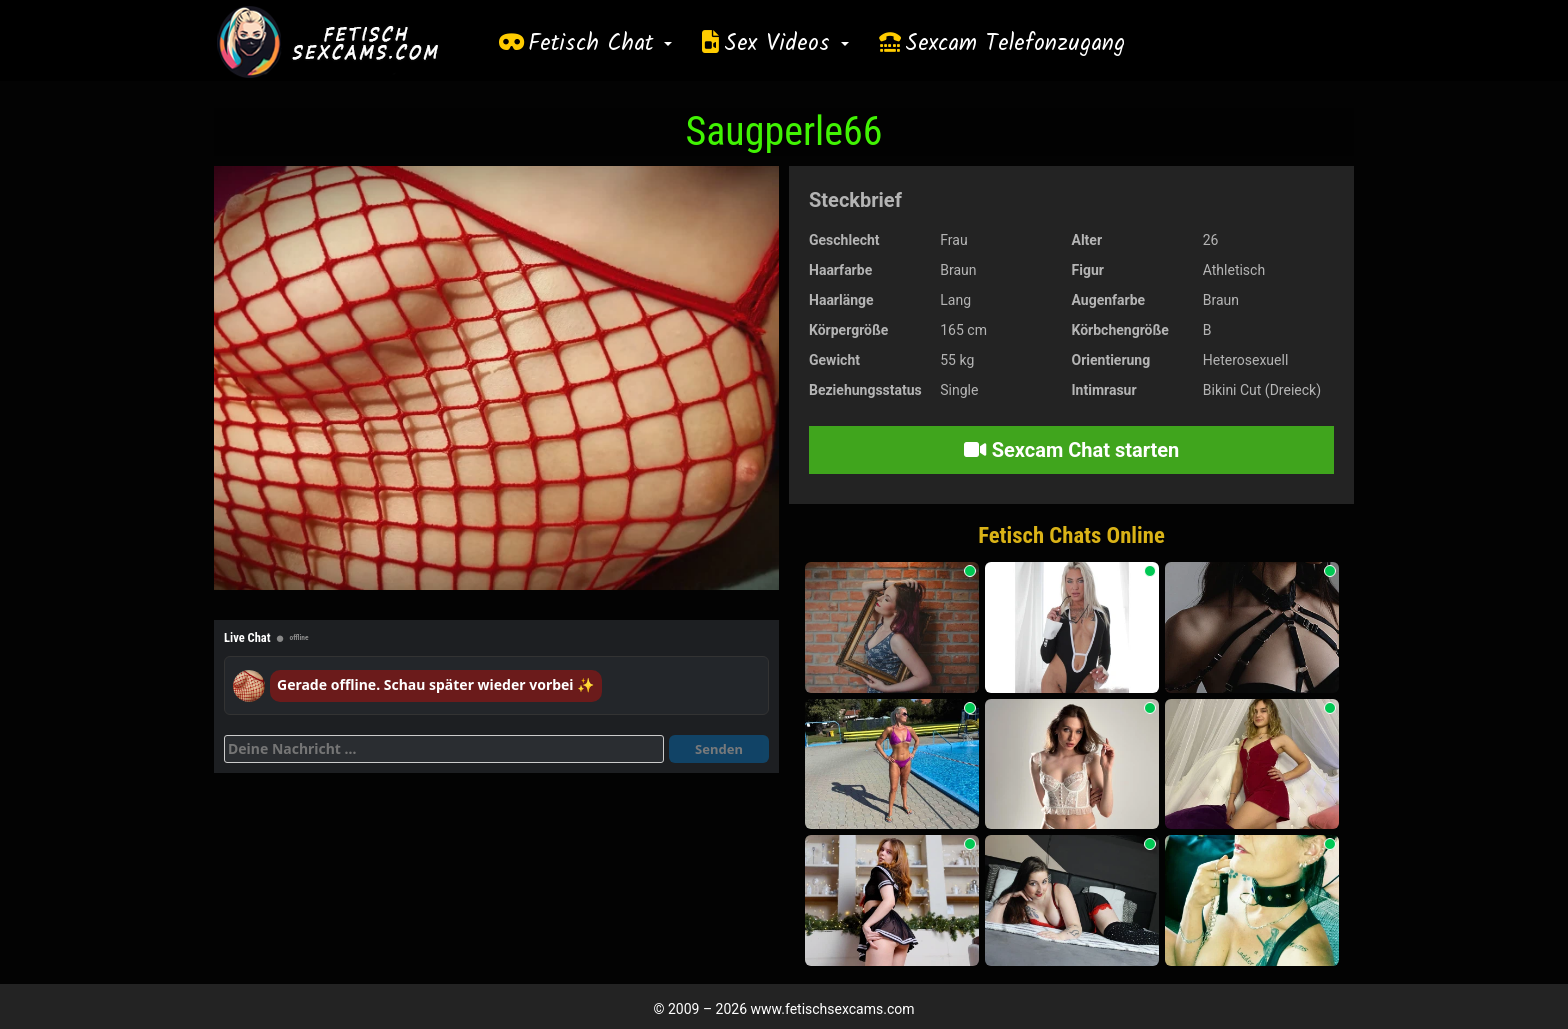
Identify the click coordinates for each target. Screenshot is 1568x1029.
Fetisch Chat (600, 44)
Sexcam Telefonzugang (1015, 44)
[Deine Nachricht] (444, 749)
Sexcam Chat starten (1072, 450)
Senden (719, 749)
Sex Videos (786, 44)
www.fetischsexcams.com (833, 1009)
